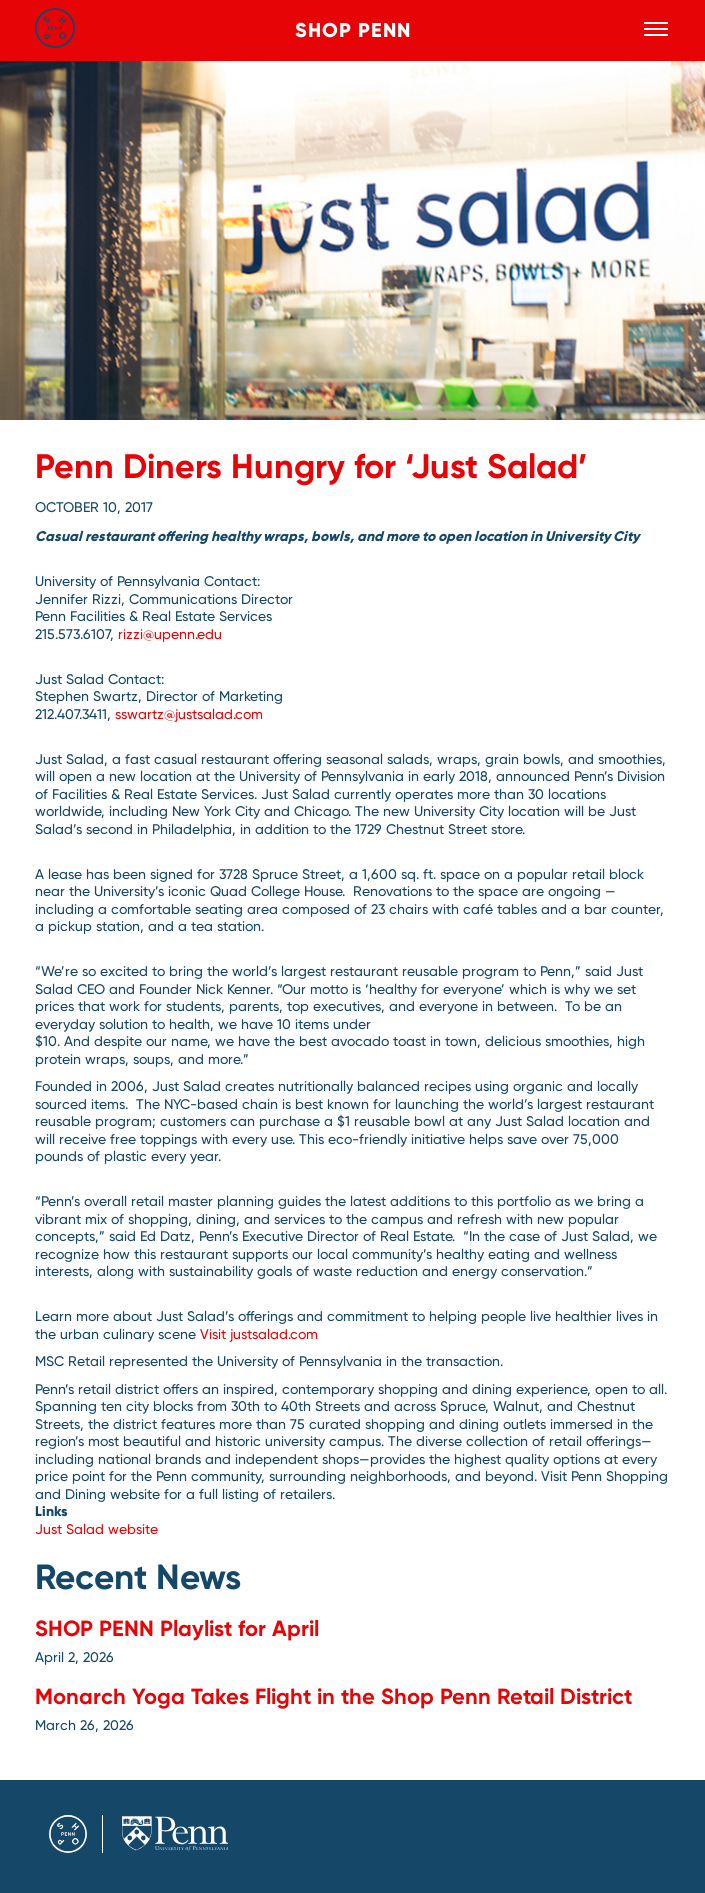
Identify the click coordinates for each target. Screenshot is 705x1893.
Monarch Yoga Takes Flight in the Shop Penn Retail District (333, 1696)
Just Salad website (96, 1529)
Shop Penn (353, 30)
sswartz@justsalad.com (191, 714)
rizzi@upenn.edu (172, 634)
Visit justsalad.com (259, 1334)
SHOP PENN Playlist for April (177, 1628)
